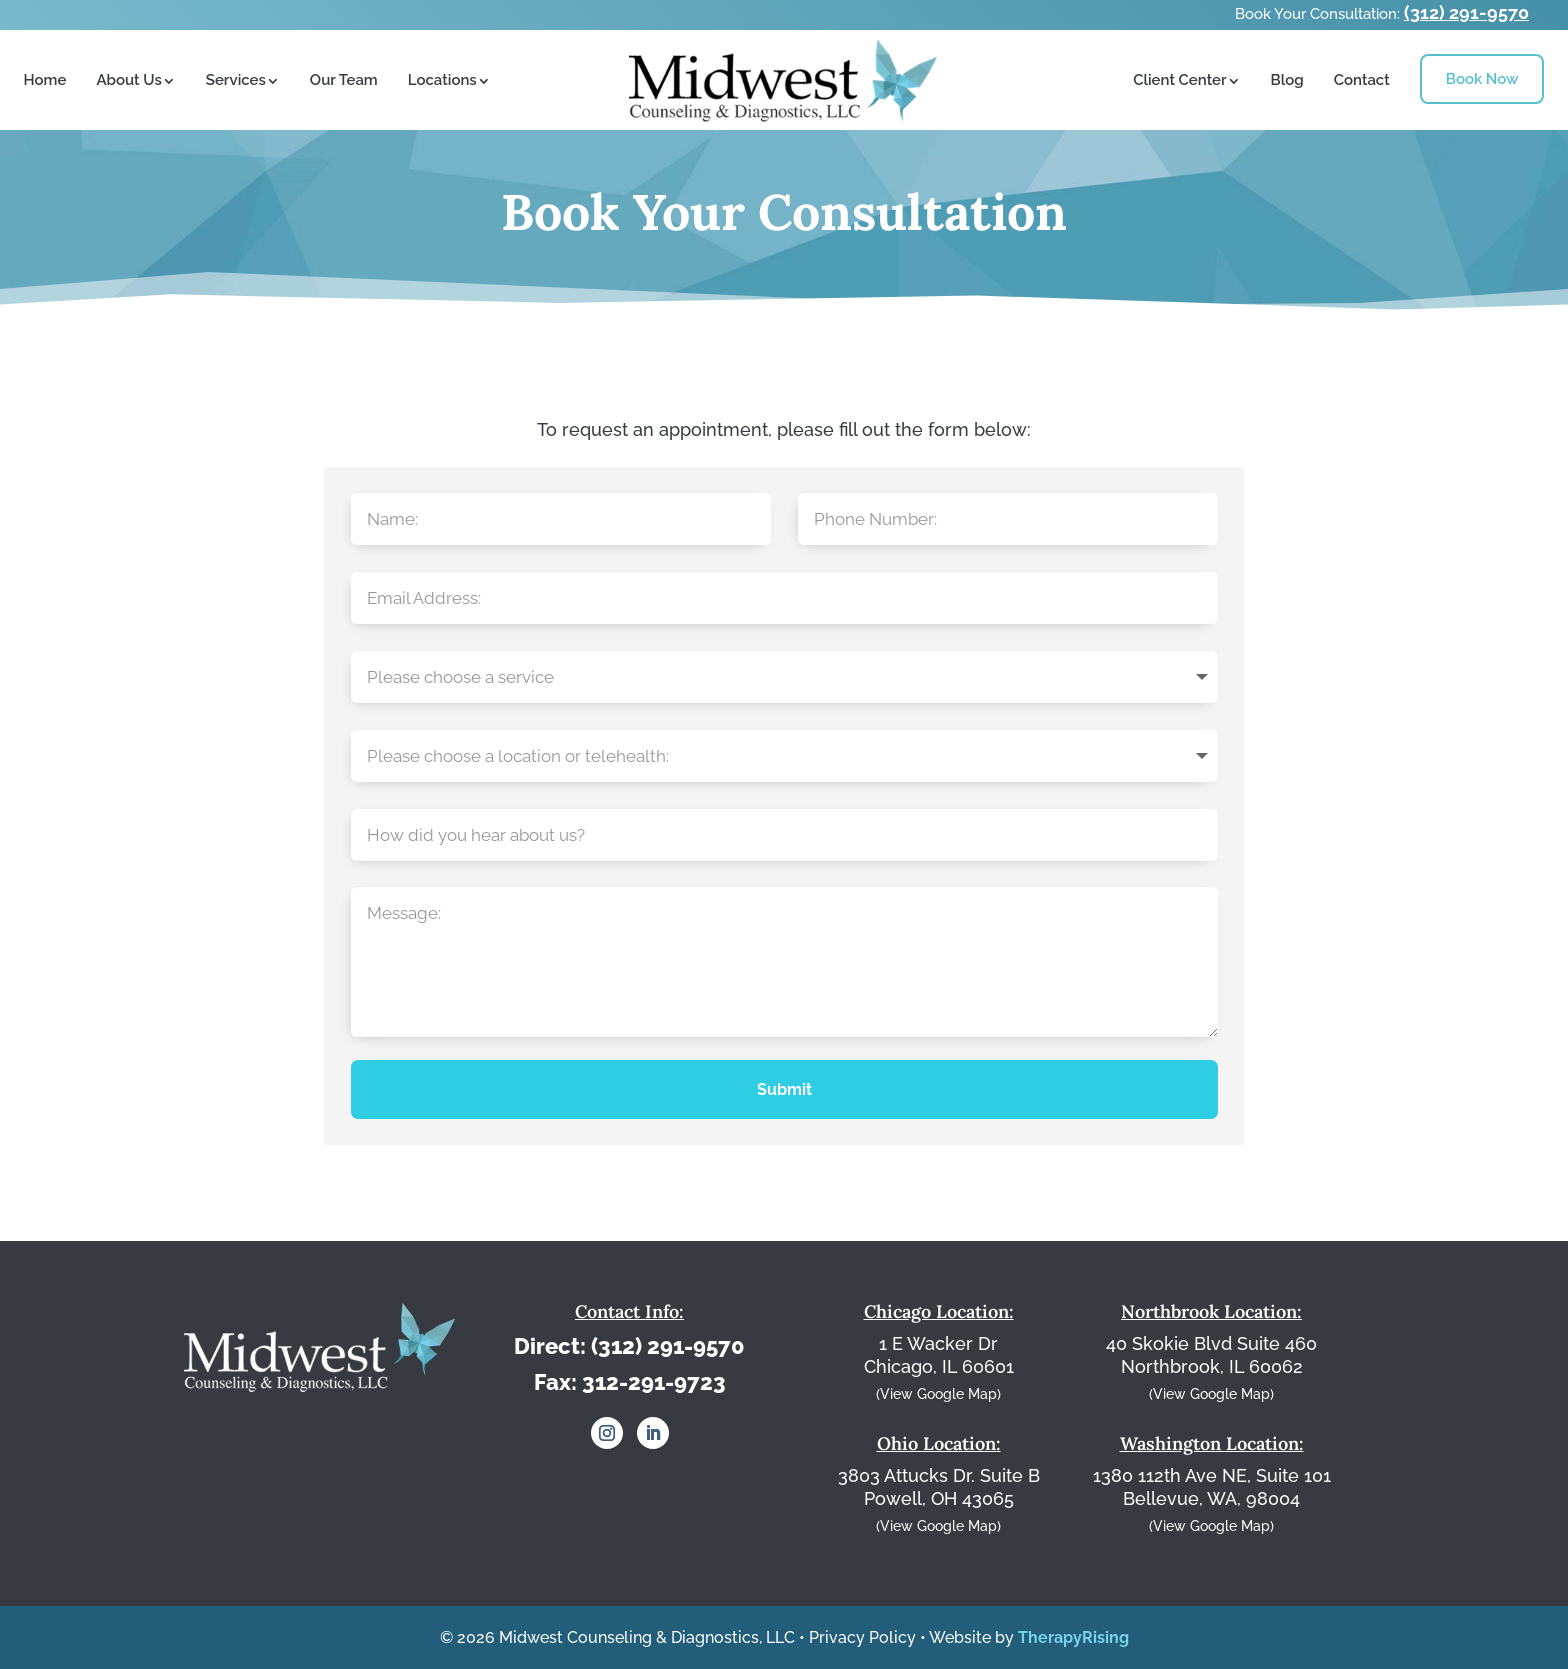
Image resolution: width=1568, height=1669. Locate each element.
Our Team (344, 80)
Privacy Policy (862, 1637)
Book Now (1482, 79)
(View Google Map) (938, 1394)
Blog (1287, 80)
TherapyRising (1073, 1637)
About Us (128, 80)
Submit (784, 1089)
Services (236, 80)
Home (45, 80)
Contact (1362, 80)
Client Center (1179, 80)
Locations (442, 80)
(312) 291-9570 (1466, 12)
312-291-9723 (654, 1382)
